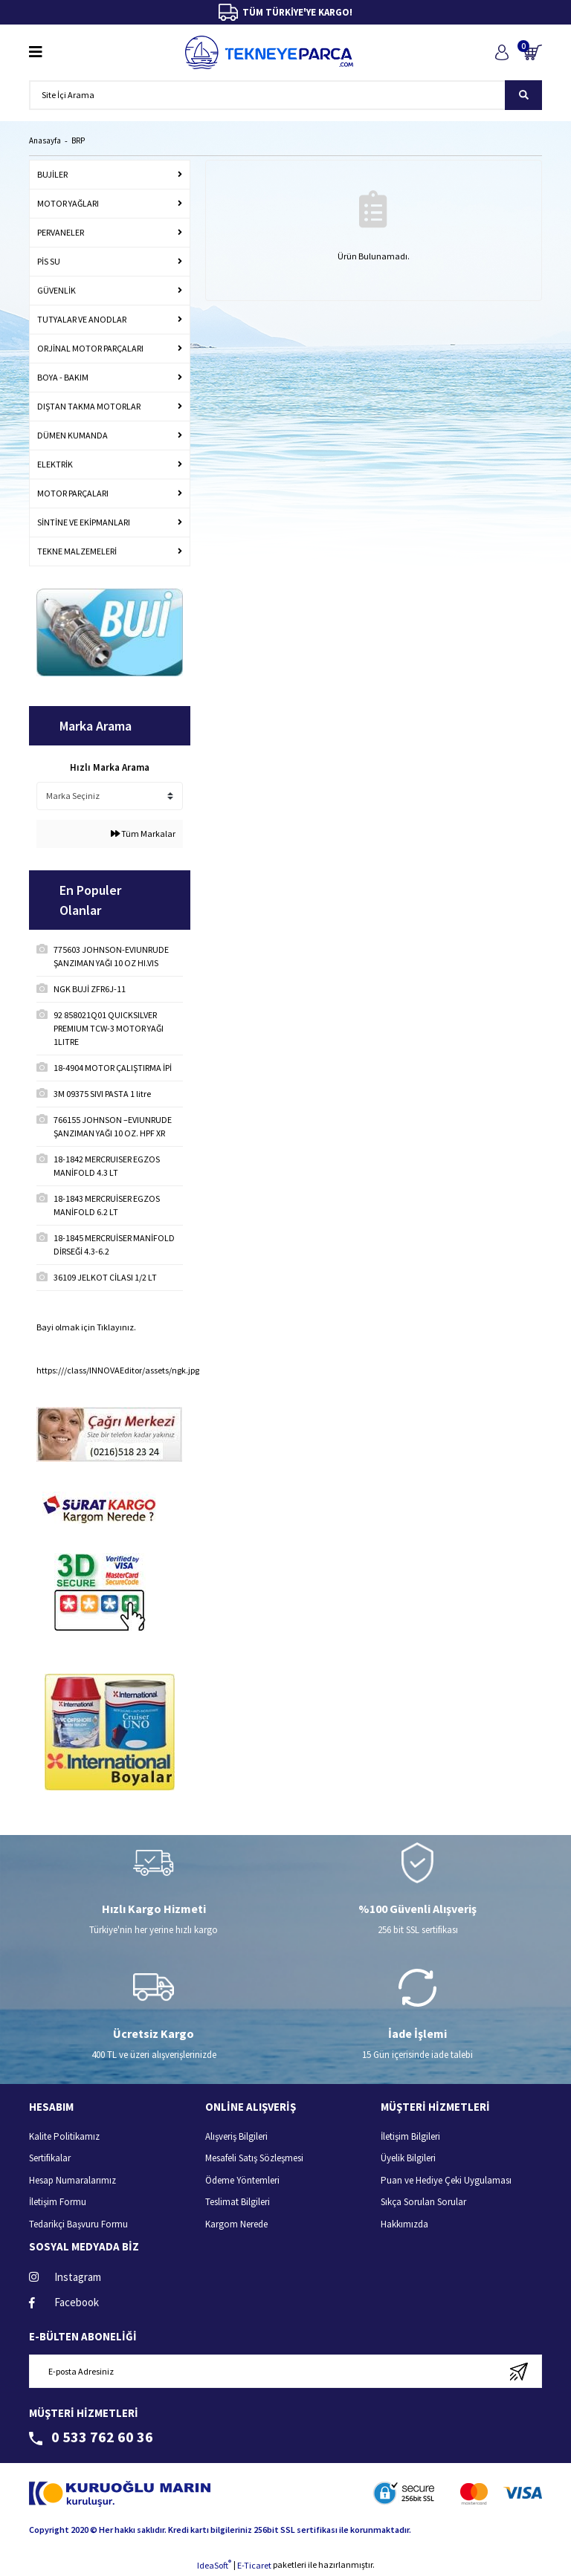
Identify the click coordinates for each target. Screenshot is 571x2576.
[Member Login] (501, 52)
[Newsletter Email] (285, 2371)
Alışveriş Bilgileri (236, 2136)
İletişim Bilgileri (410, 2136)
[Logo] (269, 52)
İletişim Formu (57, 2201)
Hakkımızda (404, 2224)
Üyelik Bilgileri (408, 2158)
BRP (78, 140)
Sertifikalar (50, 2158)
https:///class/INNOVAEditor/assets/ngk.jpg (117, 1370)
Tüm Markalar (143, 833)
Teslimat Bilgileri (237, 2201)
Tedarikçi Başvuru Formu (78, 2224)
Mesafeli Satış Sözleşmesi (254, 2158)
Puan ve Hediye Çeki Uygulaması (446, 2180)
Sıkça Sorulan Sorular (423, 2201)
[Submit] (518, 2371)
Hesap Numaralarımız (72, 2180)
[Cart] (532, 52)
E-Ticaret (254, 2565)
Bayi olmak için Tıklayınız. (86, 1327)
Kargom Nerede (236, 2224)
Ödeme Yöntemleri (242, 2180)
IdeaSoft (214, 2565)
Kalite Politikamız (64, 2136)
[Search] (285, 95)
